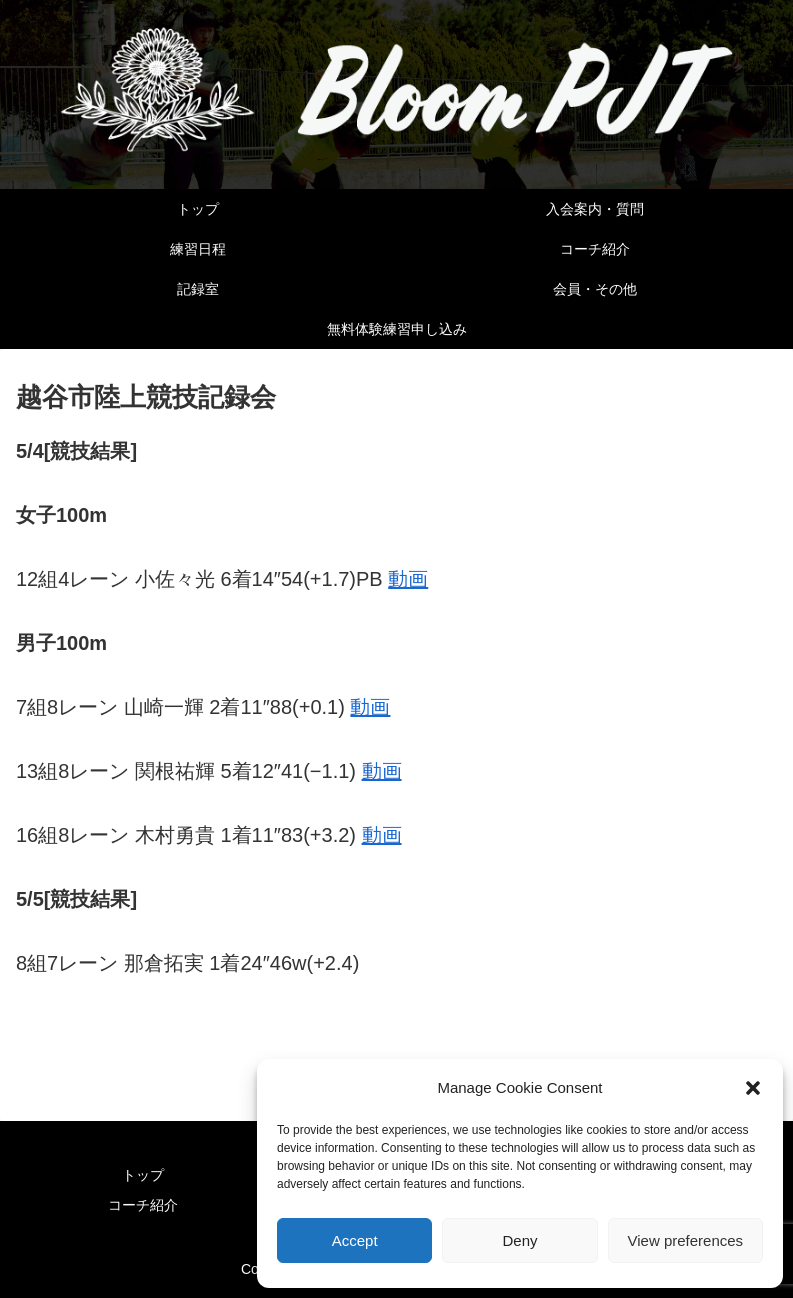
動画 (408, 579)
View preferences (686, 1240)
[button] (753, 1088)
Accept (355, 1240)
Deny (519, 1240)
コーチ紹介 (143, 1205)
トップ (143, 1175)
